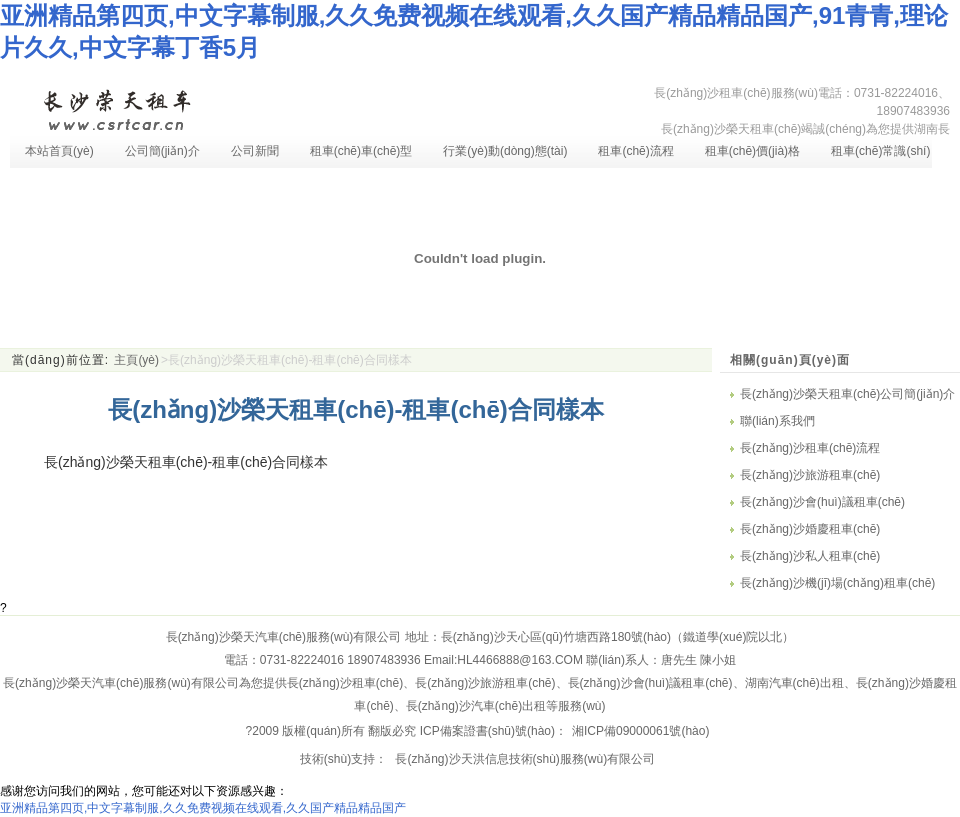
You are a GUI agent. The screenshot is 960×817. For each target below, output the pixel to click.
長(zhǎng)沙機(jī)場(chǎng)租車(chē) (837, 583)
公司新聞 (255, 151)
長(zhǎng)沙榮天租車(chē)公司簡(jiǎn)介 (847, 394)
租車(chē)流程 (635, 151)
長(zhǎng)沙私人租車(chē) (810, 556)
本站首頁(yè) (59, 151)
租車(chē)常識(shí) (880, 151)
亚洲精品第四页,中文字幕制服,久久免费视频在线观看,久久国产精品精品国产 (203, 808)
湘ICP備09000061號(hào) (640, 731)
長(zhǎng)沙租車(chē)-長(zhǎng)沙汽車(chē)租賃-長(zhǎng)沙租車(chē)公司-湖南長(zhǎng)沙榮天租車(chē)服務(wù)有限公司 (116, 108)
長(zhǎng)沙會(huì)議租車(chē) (822, 502)
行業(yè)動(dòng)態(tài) (505, 151)
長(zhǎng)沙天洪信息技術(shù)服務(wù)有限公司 (523, 759)
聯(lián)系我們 (777, 421)
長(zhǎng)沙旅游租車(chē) (810, 475)
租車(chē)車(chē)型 (361, 151)
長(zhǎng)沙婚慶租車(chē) (810, 529)
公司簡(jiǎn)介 (162, 151)
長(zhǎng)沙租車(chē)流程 (810, 448)
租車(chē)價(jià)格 (752, 151)
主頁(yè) (136, 360)
